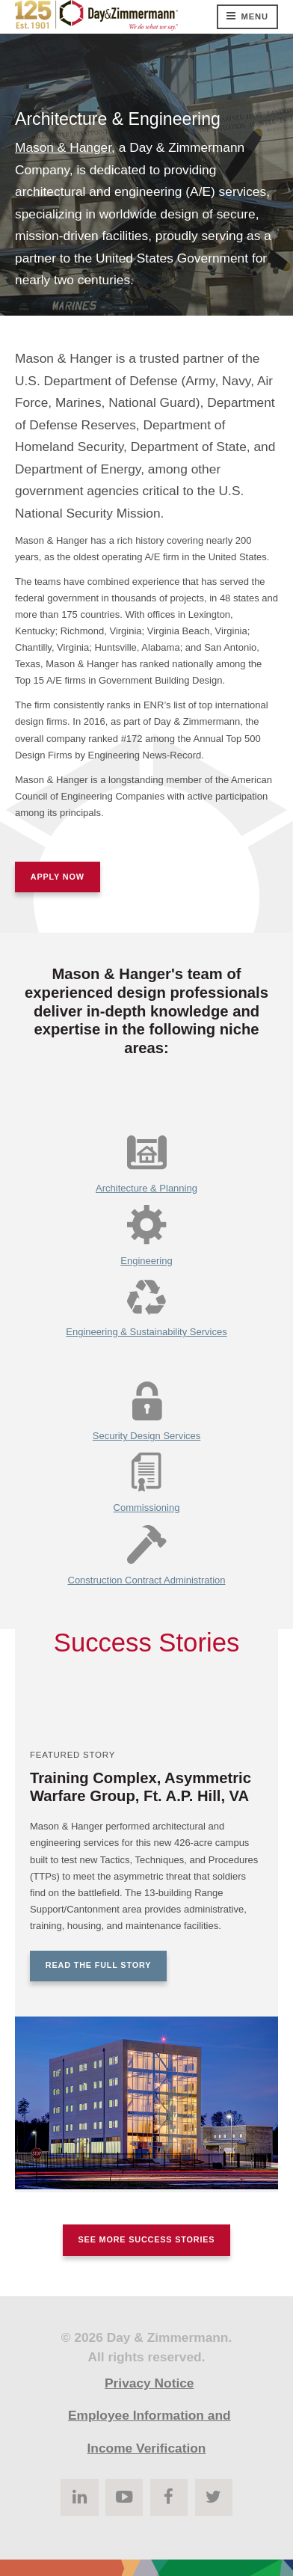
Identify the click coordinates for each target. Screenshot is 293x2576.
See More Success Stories (146, 2239)
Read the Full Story (98, 1964)
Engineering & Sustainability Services (146, 1331)
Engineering (146, 1260)
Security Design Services (147, 1435)
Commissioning (147, 1507)
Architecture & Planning (146, 1188)
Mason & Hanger (63, 147)
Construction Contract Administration (147, 1580)
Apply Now (57, 876)
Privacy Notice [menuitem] (149, 2383)
